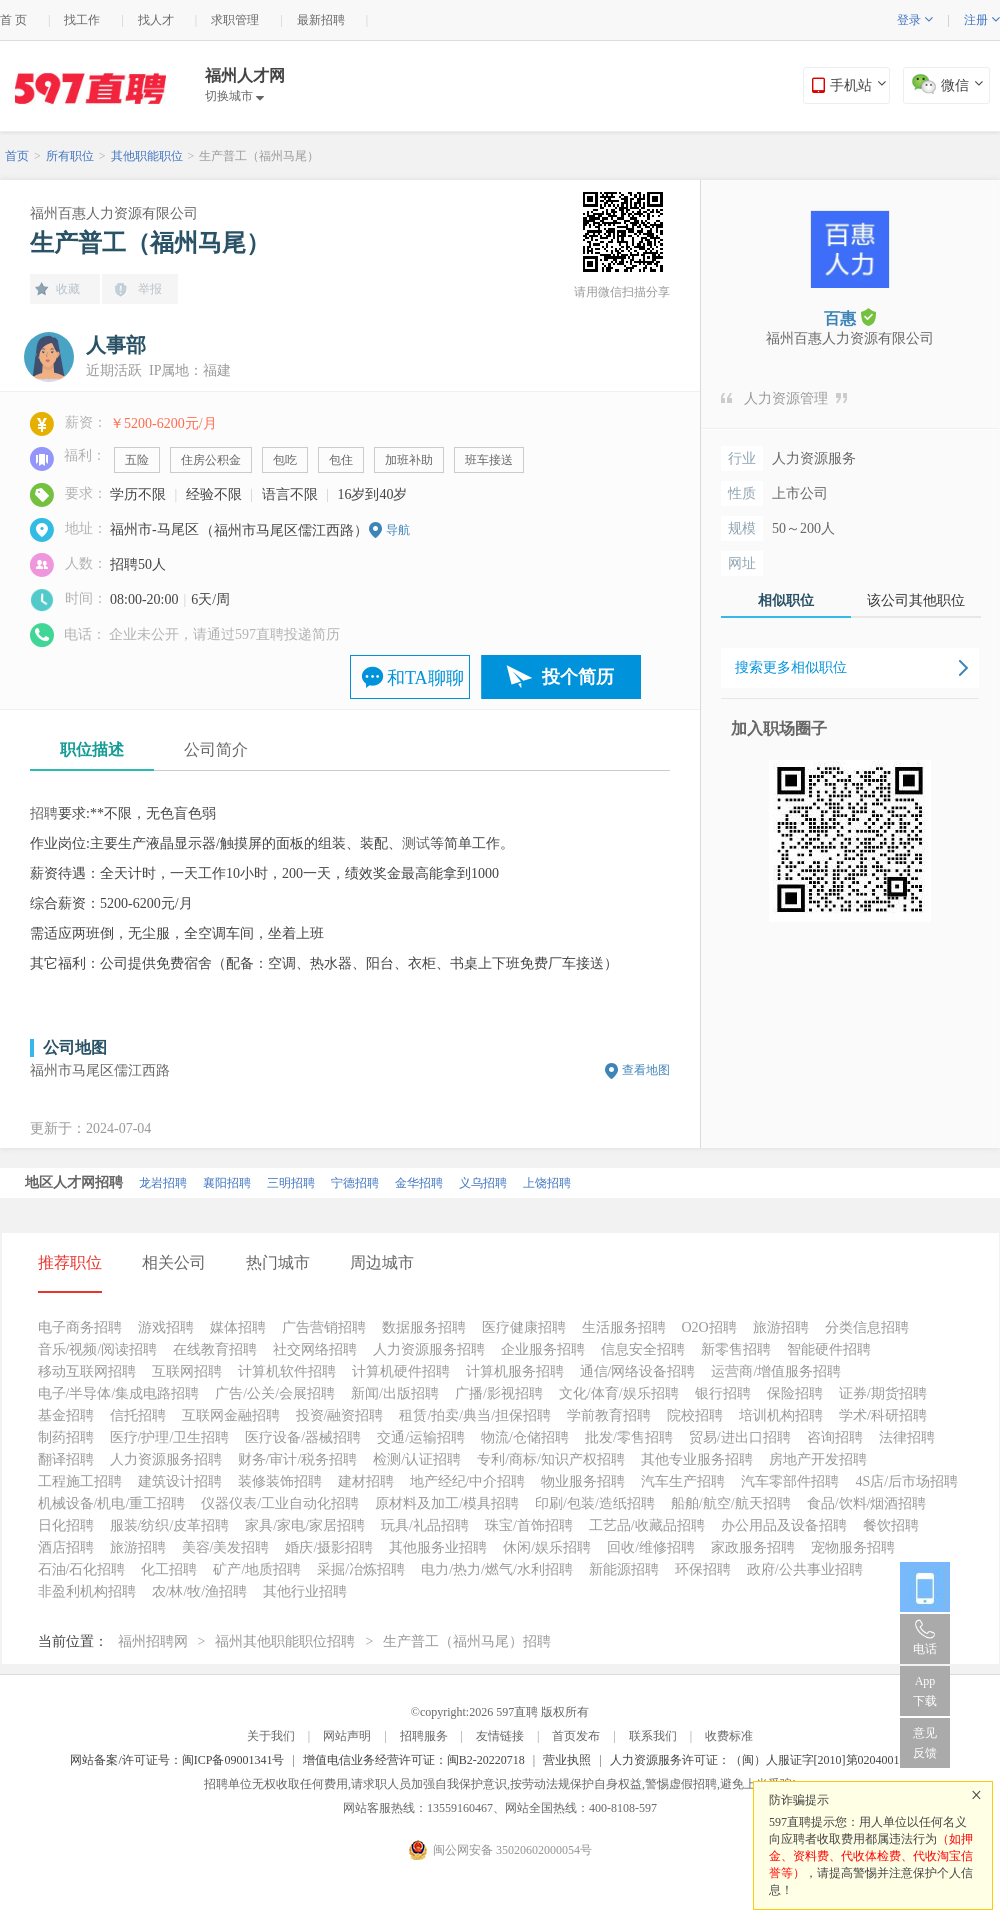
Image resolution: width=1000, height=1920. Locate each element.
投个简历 (578, 677)
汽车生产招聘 (683, 1481)
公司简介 (216, 749)
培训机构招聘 (781, 1415)
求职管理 (235, 20)
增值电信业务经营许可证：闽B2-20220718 (414, 1760)
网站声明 (347, 1736)
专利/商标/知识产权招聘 (551, 1459)
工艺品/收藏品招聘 (647, 1525)
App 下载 (925, 1691)
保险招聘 (795, 1393)
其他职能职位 (147, 156)
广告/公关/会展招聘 (275, 1393)
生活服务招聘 (624, 1327)
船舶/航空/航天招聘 (731, 1503)
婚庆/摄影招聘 (329, 1547)
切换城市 (234, 96)
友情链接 (500, 1736)
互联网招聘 (187, 1371)
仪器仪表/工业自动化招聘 (280, 1503)
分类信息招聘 (867, 1327)
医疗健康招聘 (524, 1327)
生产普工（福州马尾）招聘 (467, 1641)
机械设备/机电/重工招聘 (112, 1503)
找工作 (82, 20)
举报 (150, 289)
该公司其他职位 (916, 600)
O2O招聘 (709, 1327)
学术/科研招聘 (883, 1415)
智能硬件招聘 (829, 1349)
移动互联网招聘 (87, 1371)
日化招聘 (66, 1525)
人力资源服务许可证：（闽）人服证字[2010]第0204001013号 (770, 1760)
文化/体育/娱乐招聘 (619, 1393)
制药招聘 (66, 1437)
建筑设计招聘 (180, 1481)
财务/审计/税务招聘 (298, 1459)
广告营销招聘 (324, 1327)
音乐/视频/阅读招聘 (98, 1349)
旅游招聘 (781, 1327)
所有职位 (70, 156)
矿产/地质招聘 (257, 1569)
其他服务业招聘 (438, 1547)
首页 (17, 156)
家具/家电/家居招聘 (305, 1525)
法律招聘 (907, 1437)
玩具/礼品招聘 (425, 1525)
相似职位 (786, 600)
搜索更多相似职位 (791, 667)
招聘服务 (424, 1736)
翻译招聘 (66, 1459)
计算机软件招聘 (287, 1371)
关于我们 (271, 1736)
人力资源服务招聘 (429, 1349)
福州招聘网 (153, 1641)
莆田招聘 (433, 1177)
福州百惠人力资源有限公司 (114, 213)
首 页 (13, 20)
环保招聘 (703, 1569)
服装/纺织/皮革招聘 (170, 1525)
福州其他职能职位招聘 (285, 1641)
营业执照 (567, 1760)
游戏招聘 (166, 1327)
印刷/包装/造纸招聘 (595, 1503)
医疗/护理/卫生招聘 (170, 1437)
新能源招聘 (624, 1569)
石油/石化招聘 (82, 1569)
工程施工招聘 (80, 1481)
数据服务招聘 (424, 1327)
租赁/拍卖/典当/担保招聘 (475, 1415)
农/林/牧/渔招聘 (200, 1591)
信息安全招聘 (643, 1349)
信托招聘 (138, 1415)
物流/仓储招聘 (525, 1437)
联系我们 (653, 1736)
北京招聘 (49, 1177)
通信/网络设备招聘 (638, 1371)
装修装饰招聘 (280, 1481)
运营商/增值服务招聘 (776, 1371)
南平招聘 (241, 1177)
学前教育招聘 (609, 1415)
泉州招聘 (177, 1177)
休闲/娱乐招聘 (547, 1547)
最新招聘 (321, 20)
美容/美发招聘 (226, 1547)
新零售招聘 (736, 1349)
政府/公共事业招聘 (805, 1569)
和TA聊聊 (425, 678)
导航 (398, 530)
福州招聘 (305, 1177)
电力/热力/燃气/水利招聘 (497, 1569)
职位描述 (92, 749)
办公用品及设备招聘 (784, 1525)
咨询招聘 (835, 1437)
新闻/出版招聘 (395, 1393)
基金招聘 (66, 1415)
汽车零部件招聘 (790, 1481)
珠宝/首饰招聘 (529, 1525)
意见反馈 (925, 1743)
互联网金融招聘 (231, 1415)
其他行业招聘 (305, 1591)
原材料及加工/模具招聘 (447, 1503)
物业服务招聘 (583, 1481)
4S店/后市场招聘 (906, 1481)
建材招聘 (366, 1481)
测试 (416, 843)
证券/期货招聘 (883, 1393)
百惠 (850, 317)
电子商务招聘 (80, 1327)
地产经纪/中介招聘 (468, 1481)
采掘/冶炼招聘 (361, 1569)
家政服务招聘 (753, 1547)
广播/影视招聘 (499, 1393)
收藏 (68, 289)
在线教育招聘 (215, 1349)
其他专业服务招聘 (697, 1459)
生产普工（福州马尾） (259, 156)
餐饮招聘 (891, 1525)
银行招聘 (723, 1393)
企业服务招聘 (543, 1349)
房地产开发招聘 (818, 1459)
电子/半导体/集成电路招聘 (119, 1393)
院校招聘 (695, 1415)
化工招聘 (169, 1569)
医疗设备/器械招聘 (303, 1437)
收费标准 (729, 1736)
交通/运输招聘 (421, 1437)
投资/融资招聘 (340, 1415)
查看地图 (646, 1070)
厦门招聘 (113, 1177)
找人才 (156, 20)
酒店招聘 (66, 1547)
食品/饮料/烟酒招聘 (867, 1503)
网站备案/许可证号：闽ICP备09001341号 (177, 1760)
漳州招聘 (369, 1177)
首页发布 (576, 1736)
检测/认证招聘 (417, 1459)
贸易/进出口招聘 (740, 1437)
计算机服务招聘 (515, 1371)
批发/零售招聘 (629, 1437)
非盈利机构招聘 (87, 1591)
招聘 (44, 813)
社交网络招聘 (315, 1349)
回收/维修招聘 (651, 1547)
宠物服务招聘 (853, 1547)
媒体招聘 (238, 1327)
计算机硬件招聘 (401, 1371)
